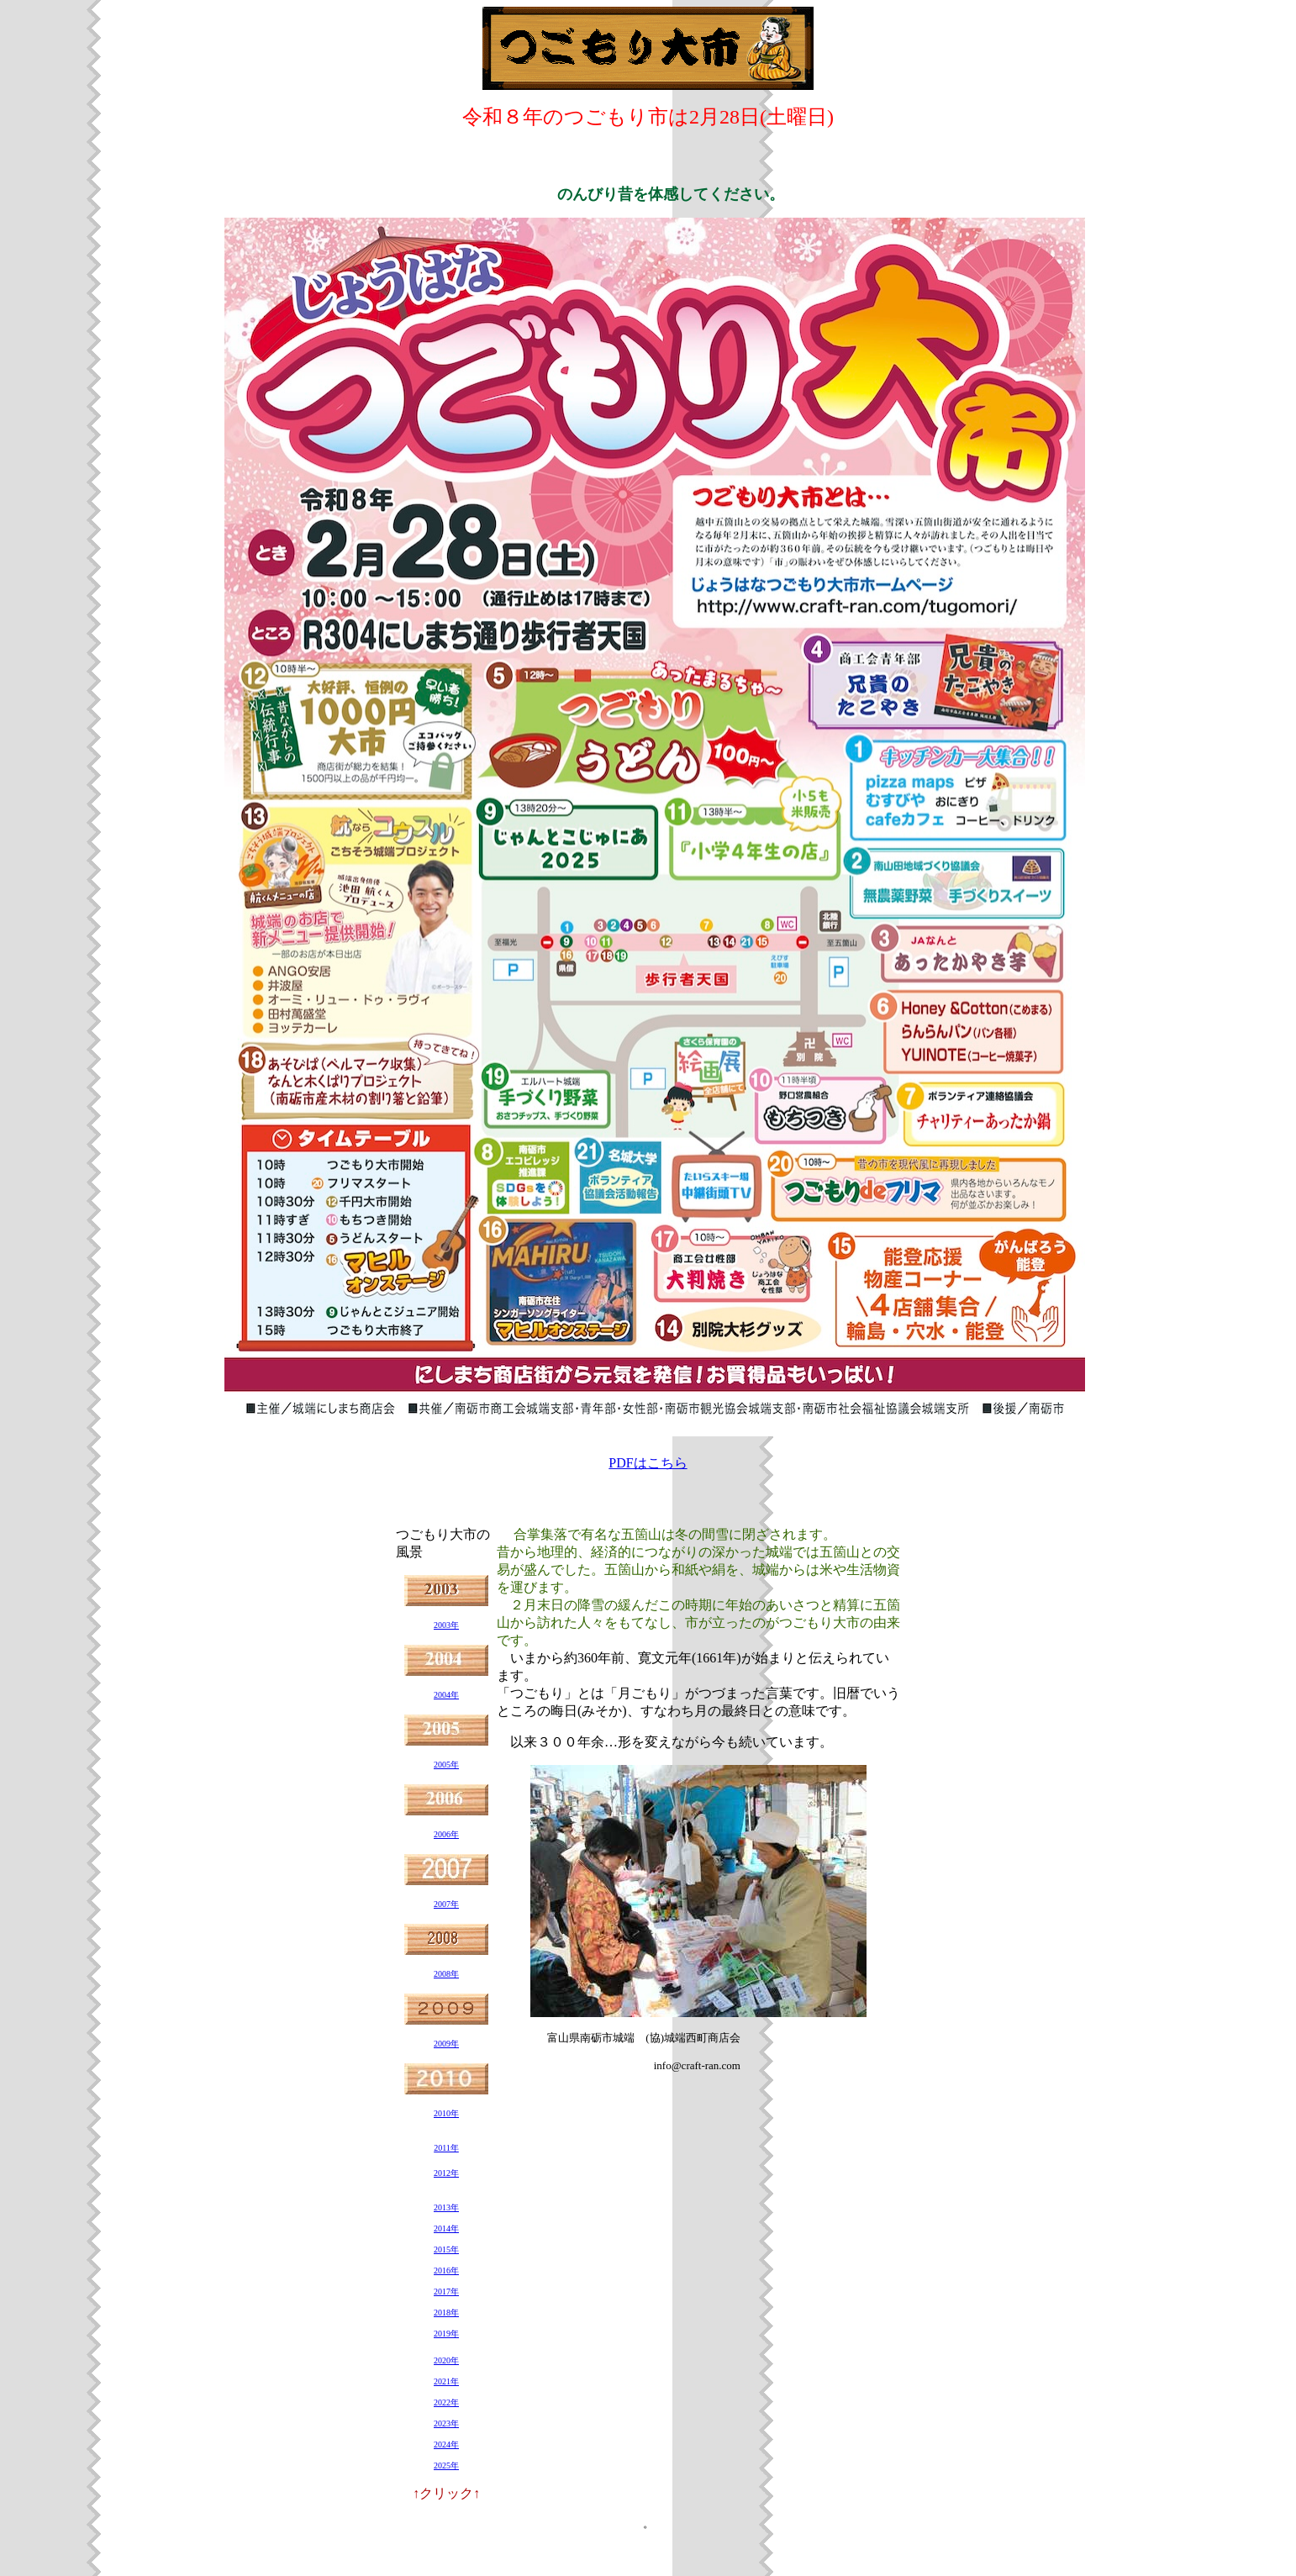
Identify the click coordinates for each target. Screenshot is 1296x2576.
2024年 (446, 2444)
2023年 (446, 2423)
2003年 (446, 1625)
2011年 (446, 2147)
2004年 (446, 1694)
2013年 (446, 2207)
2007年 (446, 1904)
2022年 (446, 2402)
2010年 (446, 2113)
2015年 (446, 2249)
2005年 (446, 1764)
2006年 (446, 1834)
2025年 (446, 2465)
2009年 (446, 2043)
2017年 (446, 2291)
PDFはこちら (647, 1463)
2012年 (446, 2173)
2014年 (446, 2228)
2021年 (446, 2381)
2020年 (446, 2360)
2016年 (446, 2270)
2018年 (446, 2312)
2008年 (446, 1973)
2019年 (446, 2333)
